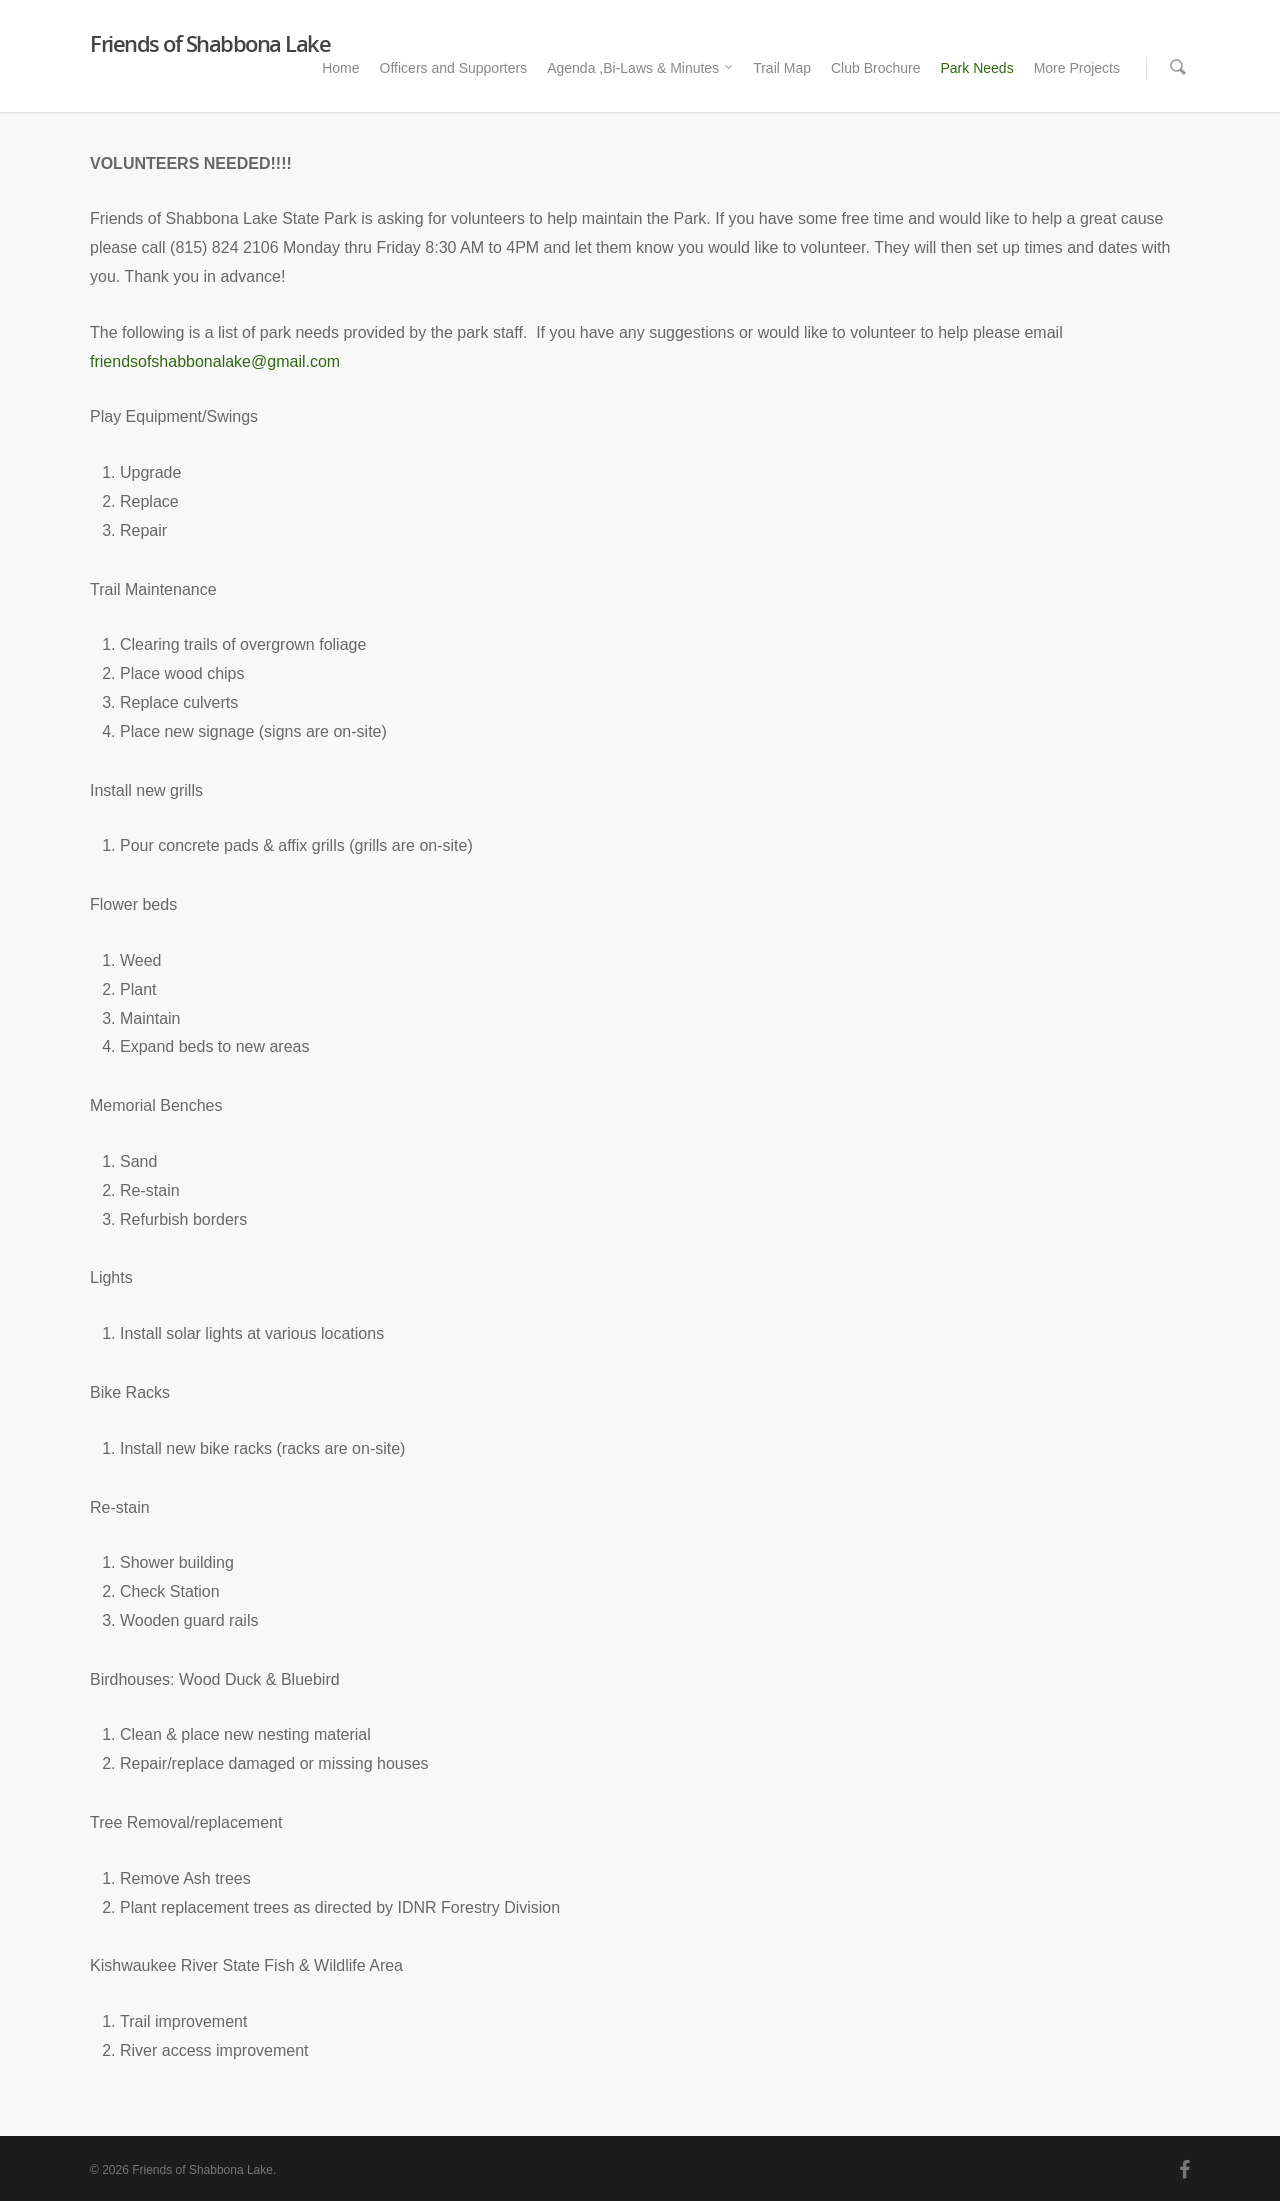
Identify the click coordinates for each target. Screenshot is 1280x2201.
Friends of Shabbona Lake (210, 43)
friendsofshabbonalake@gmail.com (215, 361)
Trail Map (782, 68)
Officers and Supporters (454, 68)
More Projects (1077, 68)
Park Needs (976, 68)
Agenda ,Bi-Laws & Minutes (641, 69)
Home (340, 68)
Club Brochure (876, 68)
